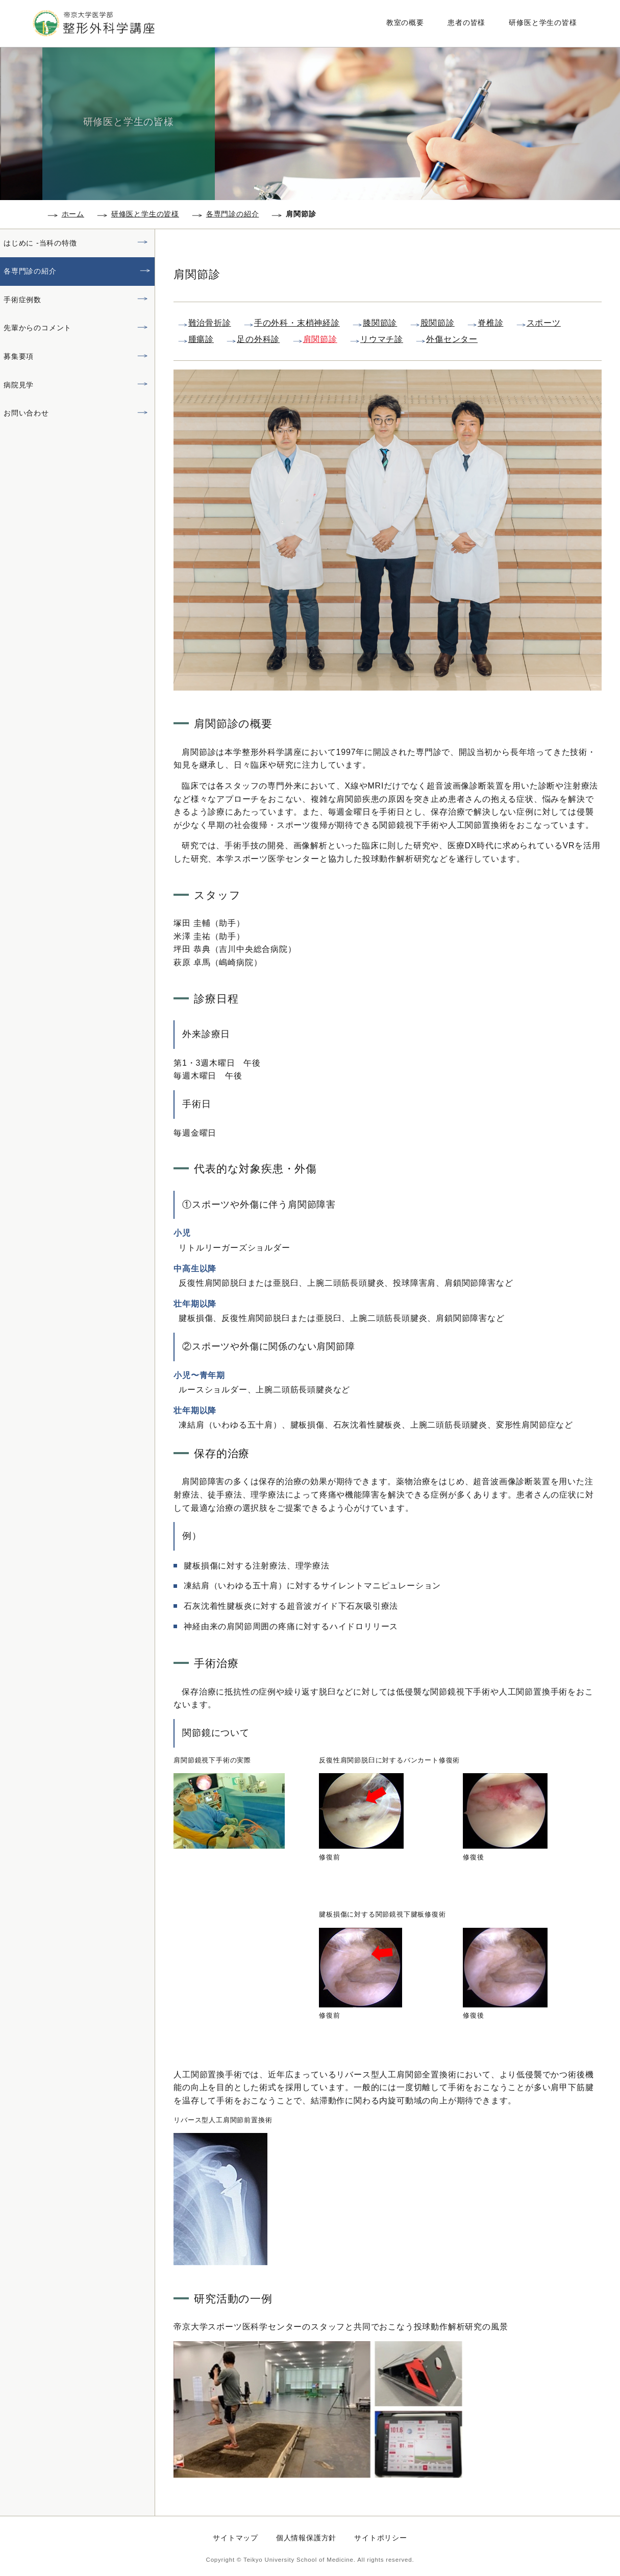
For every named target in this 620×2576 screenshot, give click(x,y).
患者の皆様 (468, 22)
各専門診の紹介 (232, 214)
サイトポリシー (380, 2538)
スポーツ (544, 322)
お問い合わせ (26, 413)
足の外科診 (258, 339)
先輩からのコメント (37, 328)
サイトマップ (235, 2538)
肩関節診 (320, 339)
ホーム (73, 214)
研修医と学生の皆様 (541, 22)
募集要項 (19, 356)
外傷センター (452, 339)
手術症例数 (22, 300)
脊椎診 (490, 322)
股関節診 (437, 322)
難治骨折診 (209, 322)
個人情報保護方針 (306, 2538)
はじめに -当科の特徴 (40, 243)
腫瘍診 (201, 339)
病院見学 (19, 385)
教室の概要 (410, 22)
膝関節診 (380, 322)
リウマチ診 (381, 339)
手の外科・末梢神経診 (297, 322)
